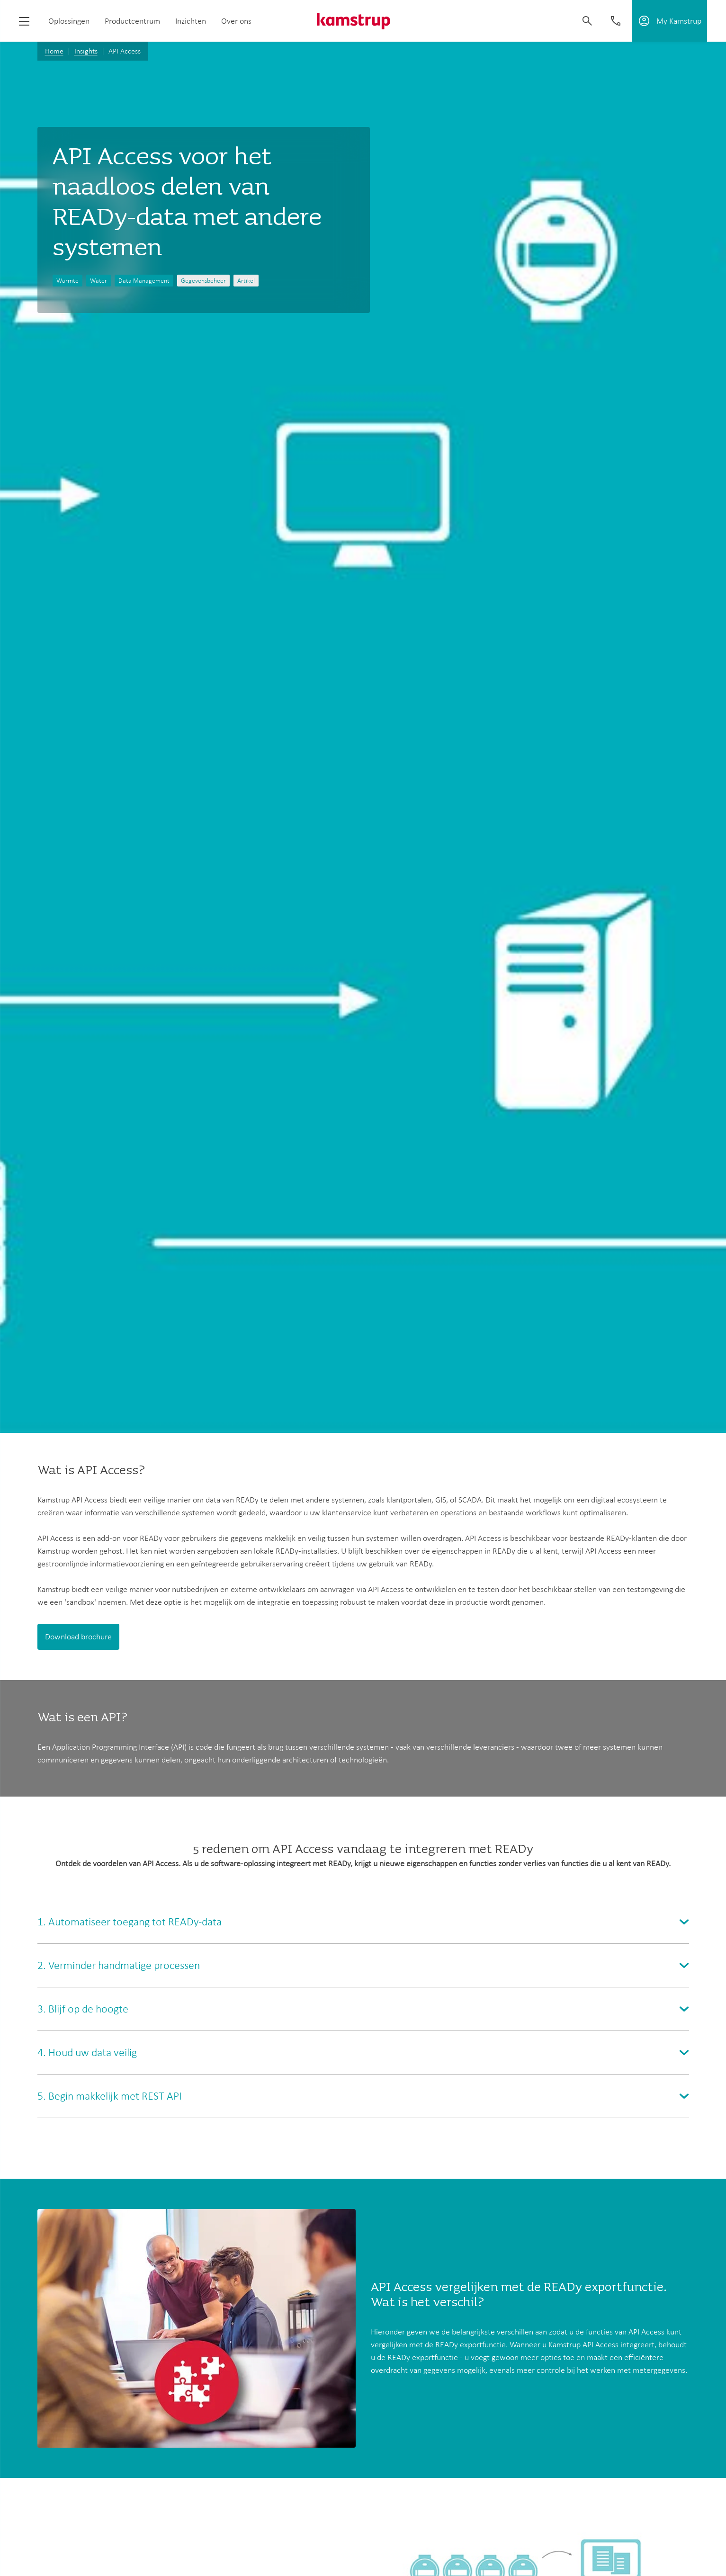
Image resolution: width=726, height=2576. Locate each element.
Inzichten (190, 21)
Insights (86, 50)
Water (98, 281)
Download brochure (78, 1636)
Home (54, 50)
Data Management (144, 281)
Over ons (236, 21)
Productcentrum (132, 21)
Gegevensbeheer (203, 281)
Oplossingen (69, 21)
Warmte (67, 281)
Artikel (246, 281)
